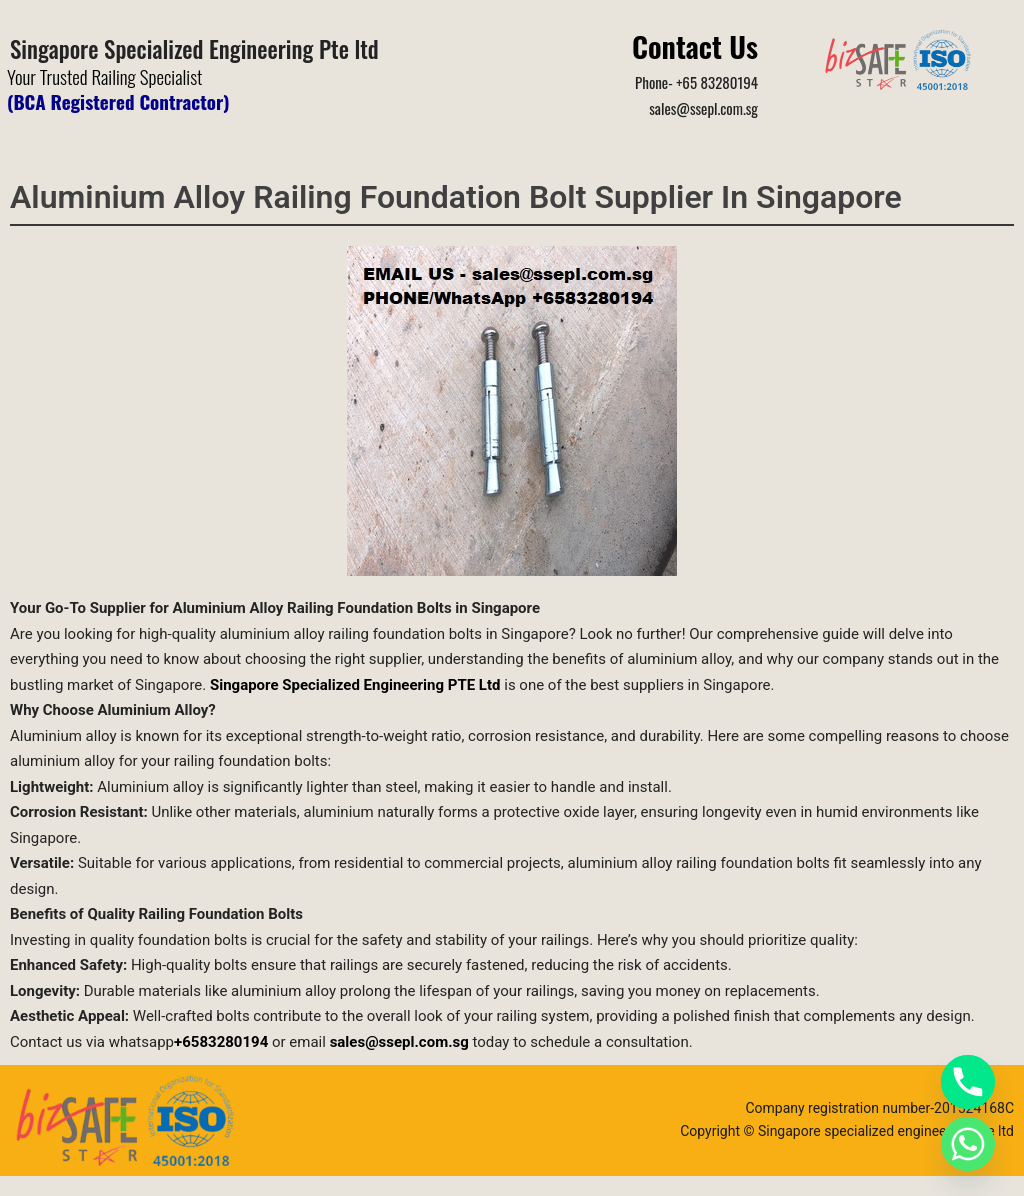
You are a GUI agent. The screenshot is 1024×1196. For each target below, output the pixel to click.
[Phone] (968, 1082)
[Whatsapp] (968, 1144)
